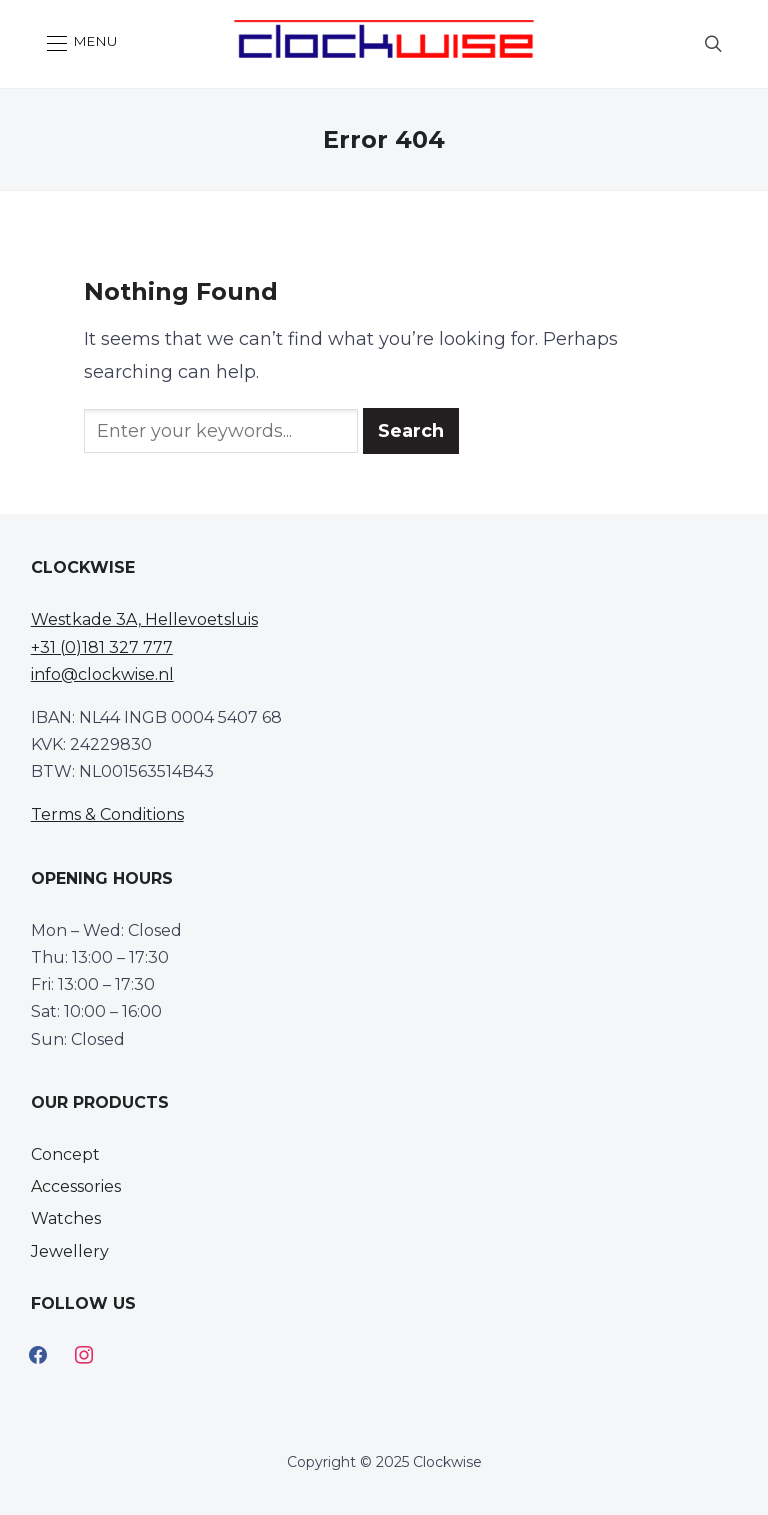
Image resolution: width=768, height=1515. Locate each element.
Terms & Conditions (107, 814)
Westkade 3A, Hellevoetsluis (144, 619)
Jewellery (70, 1251)
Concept (65, 1154)
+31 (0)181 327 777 (102, 647)
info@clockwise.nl (102, 674)
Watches (66, 1218)
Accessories (76, 1186)
